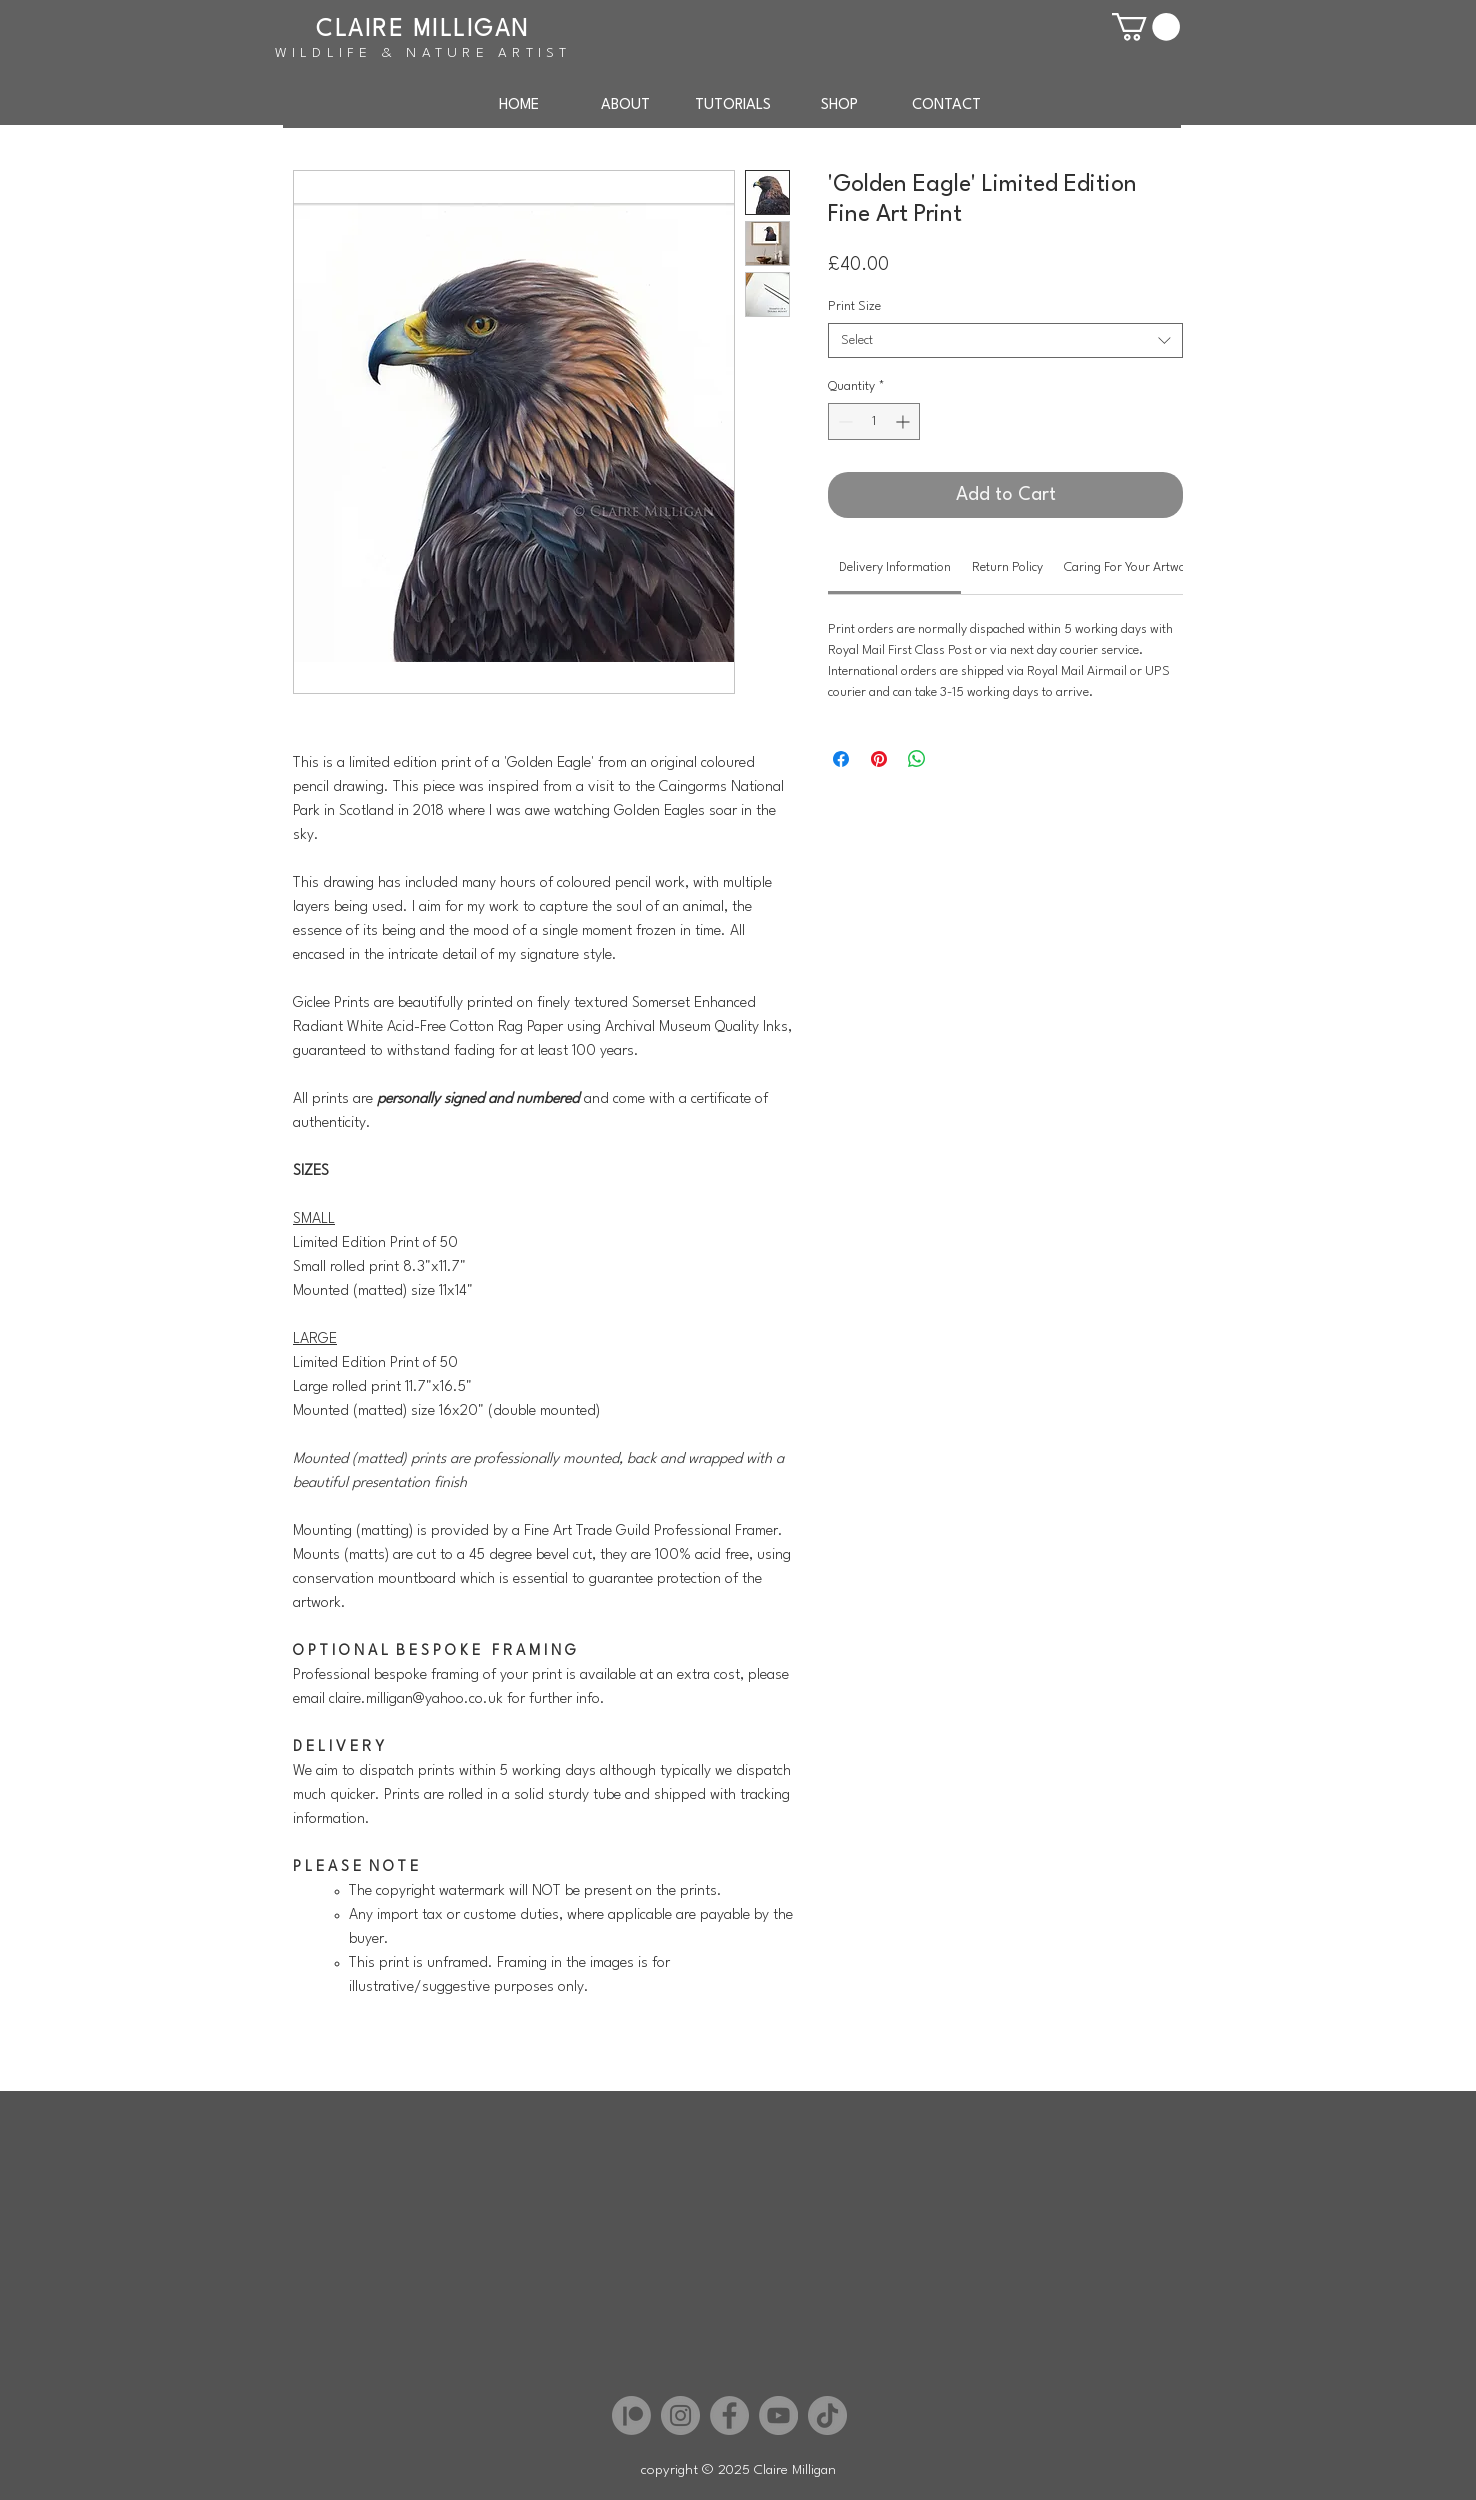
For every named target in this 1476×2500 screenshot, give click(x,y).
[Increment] (904, 421)
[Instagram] (680, 2415)
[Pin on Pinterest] (879, 759)
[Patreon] (631, 2415)
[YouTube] (778, 2415)
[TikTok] (827, 2415)
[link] (895, 567)
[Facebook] (729, 2415)
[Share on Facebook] (841, 759)
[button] (1146, 27)
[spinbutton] (874, 421)
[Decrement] (843, 421)
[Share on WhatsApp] (917, 759)
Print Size (854, 306)
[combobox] (1005, 340)
